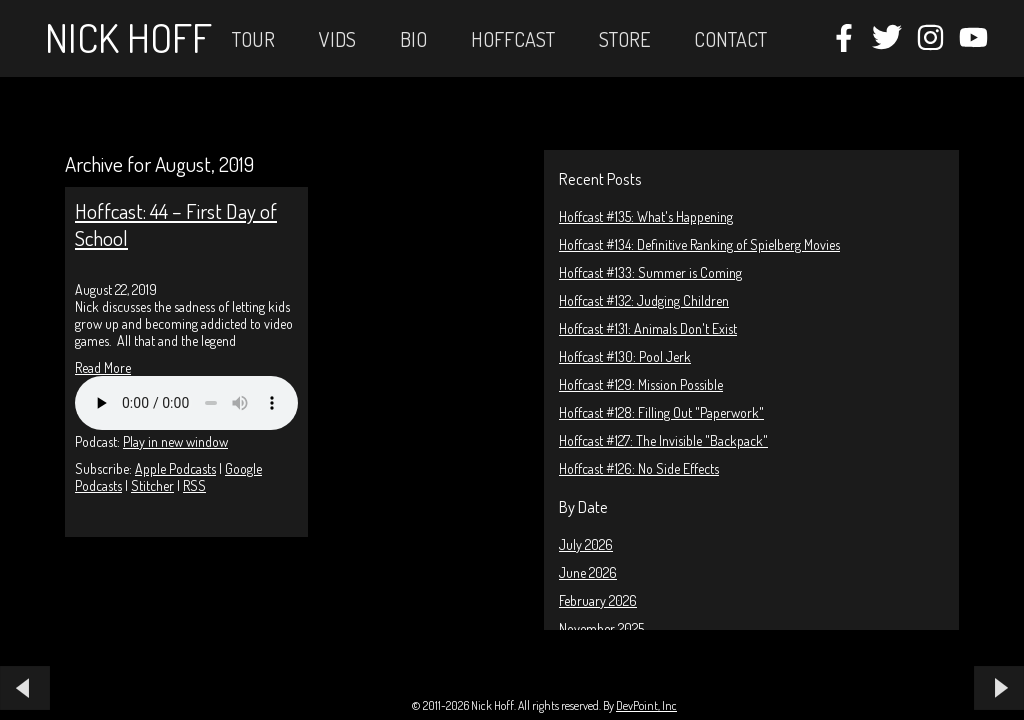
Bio (413, 39)
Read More (103, 367)
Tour (253, 39)
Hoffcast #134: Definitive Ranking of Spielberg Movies (699, 244)
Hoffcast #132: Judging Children (644, 300)
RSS (194, 485)
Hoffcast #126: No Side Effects (639, 468)
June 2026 (588, 572)
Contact (730, 39)
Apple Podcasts (175, 468)
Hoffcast (513, 39)
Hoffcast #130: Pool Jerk (625, 356)
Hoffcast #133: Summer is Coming (650, 272)
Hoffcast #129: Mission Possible (641, 384)
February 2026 (598, 600)
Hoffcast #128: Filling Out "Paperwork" (661, 412)
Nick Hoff (128, 37)
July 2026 (586, 544)
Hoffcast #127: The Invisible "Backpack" (663, 440)
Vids (337, 39)
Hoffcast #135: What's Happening (646, 216)
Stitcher (152, 485)
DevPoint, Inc (646, 705)
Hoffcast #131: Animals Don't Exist (648, 328)
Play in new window (175, 441)
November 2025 (601, 628)
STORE (624, 39)
